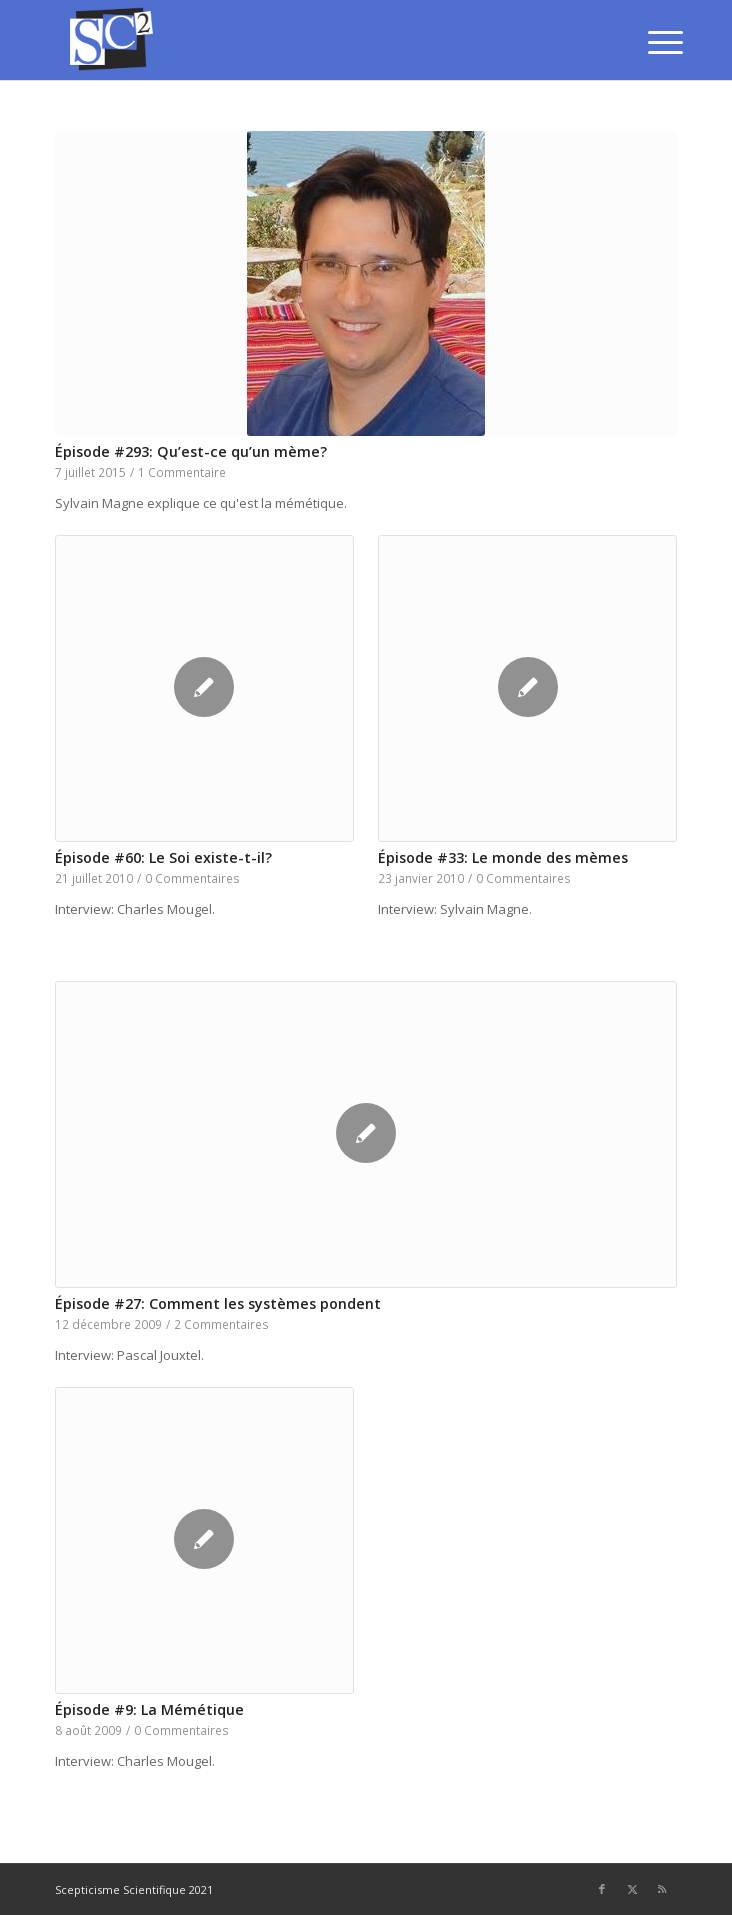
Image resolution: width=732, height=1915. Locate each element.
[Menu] (650, 42)
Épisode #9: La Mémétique (149, 1709)
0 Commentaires (192, 878)
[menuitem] (650, 42)
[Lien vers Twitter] (632, 1889)
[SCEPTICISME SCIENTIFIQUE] (304, 40)
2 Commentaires (221, 1324)
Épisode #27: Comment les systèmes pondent (218, 1303)
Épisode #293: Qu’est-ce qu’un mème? (191, 451)
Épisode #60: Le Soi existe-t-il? (163, 857)
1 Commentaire (182, 472)
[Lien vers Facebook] (602, 1889)
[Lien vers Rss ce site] (662, 1889)
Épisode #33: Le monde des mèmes (503, 857)
